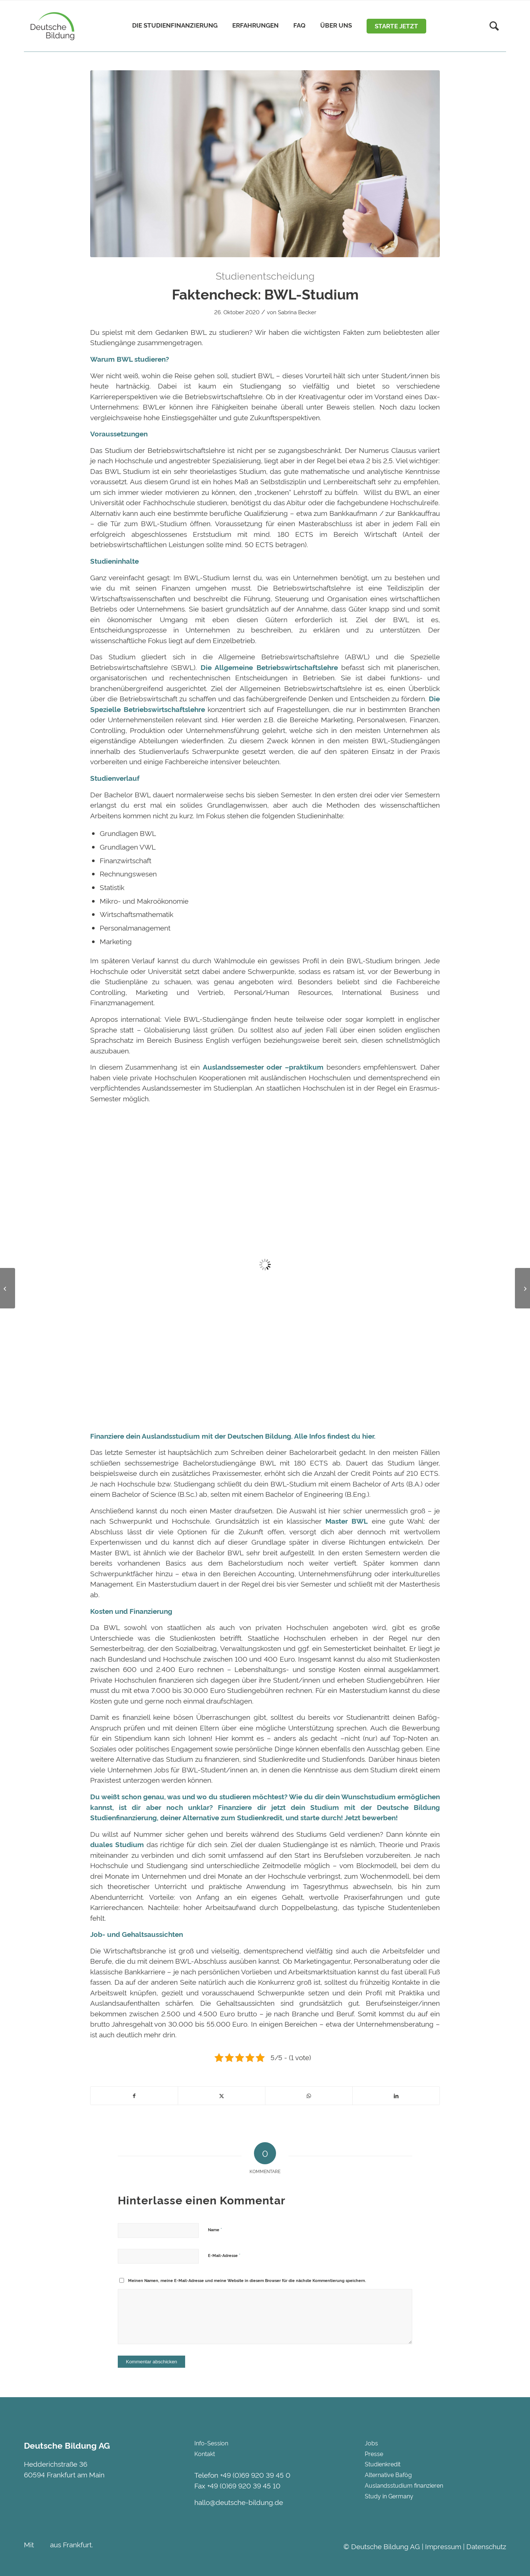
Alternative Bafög (388, 2474)
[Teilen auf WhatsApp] (308, 2096)
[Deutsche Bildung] (50, 26)
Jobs (371, 2443)
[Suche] (494, 26)
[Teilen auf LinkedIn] (396, 2096)
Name (215, 2229)
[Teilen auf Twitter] (221, 2096)
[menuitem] (175, 26)
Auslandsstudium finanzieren (404, 2485)
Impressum (443, 2546)
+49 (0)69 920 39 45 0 (255, 2475)
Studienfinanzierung (123, 1817)
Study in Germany (389, 2496)
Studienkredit (259, 1817)
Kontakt (204, 2453)
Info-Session (211, 2443)
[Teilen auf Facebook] (134, 2096)
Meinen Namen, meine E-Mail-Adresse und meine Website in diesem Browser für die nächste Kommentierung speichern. (247, 2280)
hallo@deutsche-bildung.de (238, 2502)
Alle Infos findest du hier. (334, 1436)
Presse (374, 2453)
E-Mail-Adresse (224, 2254)
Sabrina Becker (297, 312)
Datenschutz (486, 2546)
